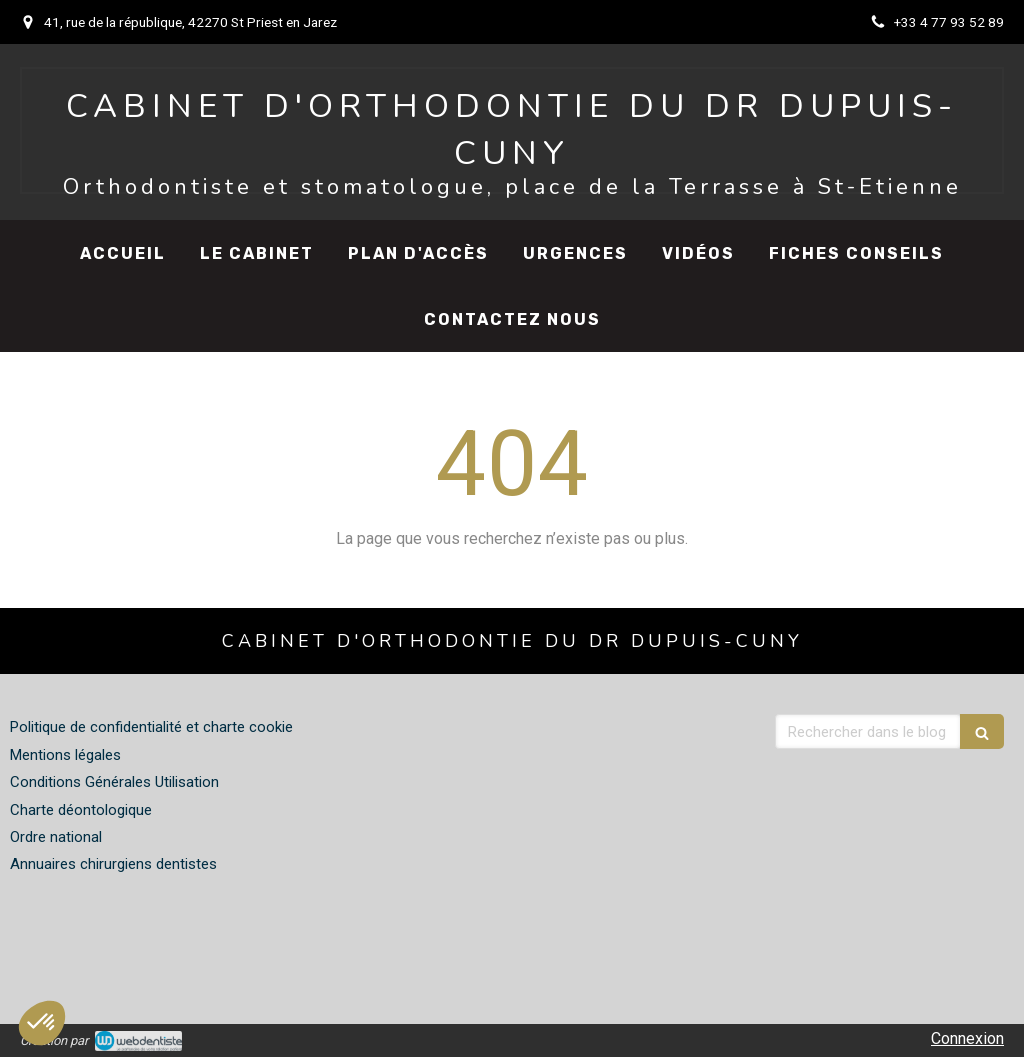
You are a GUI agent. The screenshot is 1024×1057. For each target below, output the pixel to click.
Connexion (967, 1038)
